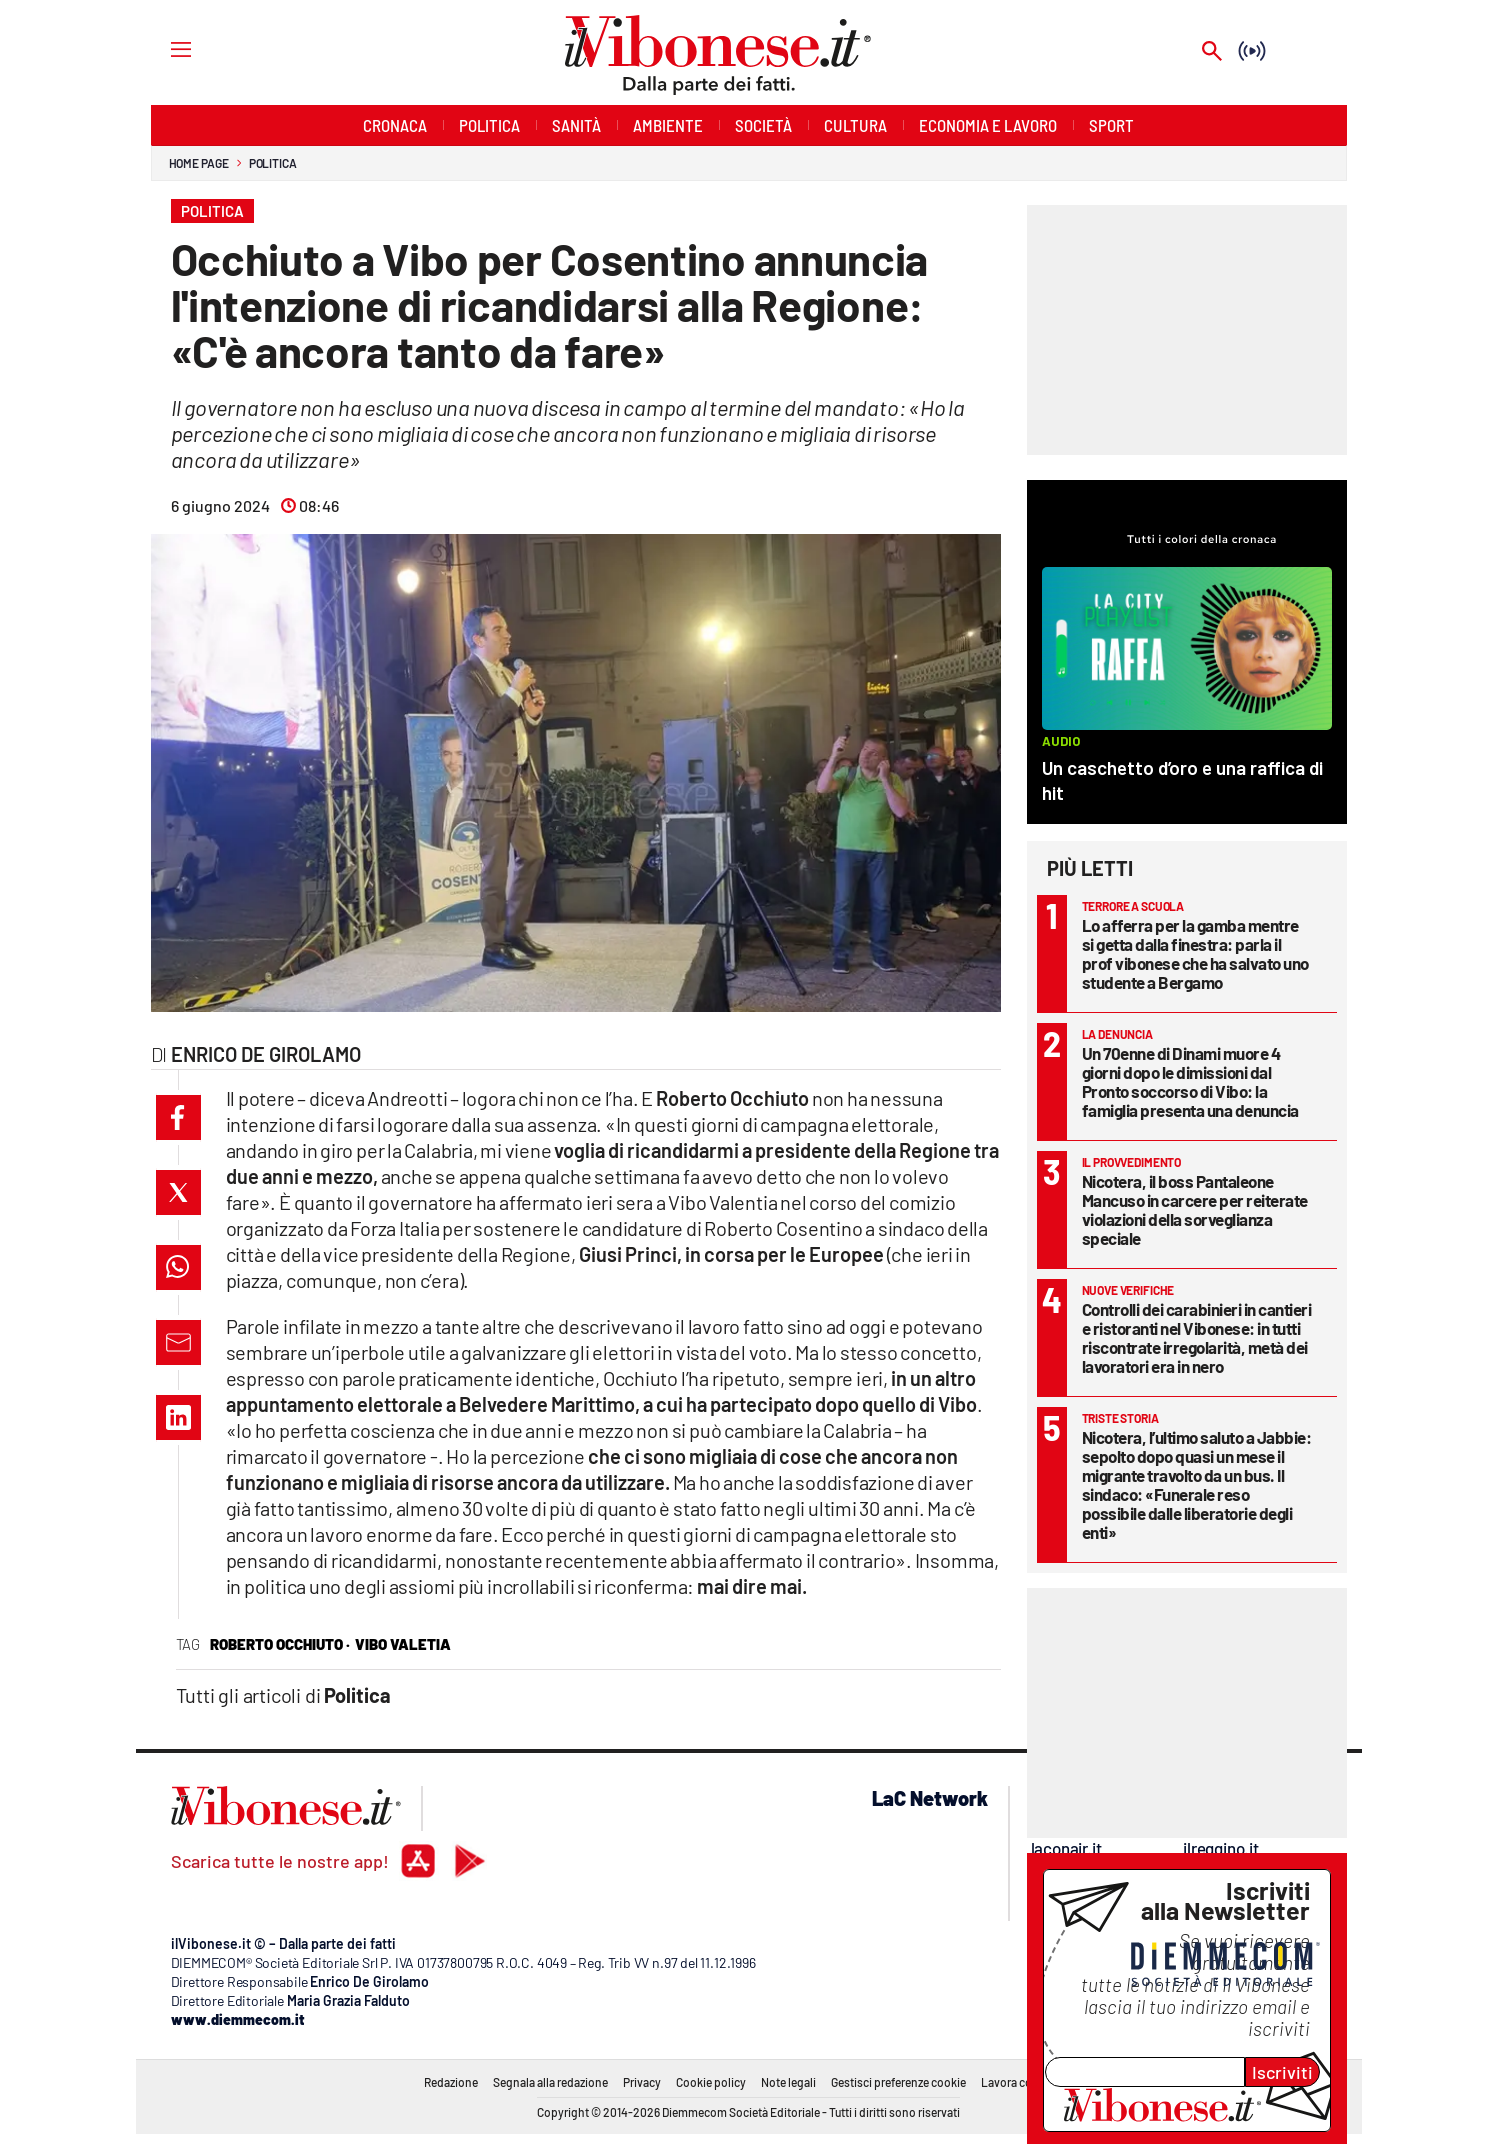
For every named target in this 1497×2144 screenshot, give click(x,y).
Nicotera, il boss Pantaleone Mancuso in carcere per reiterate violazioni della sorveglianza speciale (1195, 1209)
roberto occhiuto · (280, 1644)
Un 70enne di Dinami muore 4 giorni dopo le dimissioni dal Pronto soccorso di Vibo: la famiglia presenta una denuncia (1190, 1081)
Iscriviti (1282, 2072)
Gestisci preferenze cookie (898, 2082)
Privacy (642, 2082)
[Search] (1212, 52)
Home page (199, 163)
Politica (273, 163)
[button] (178, 1117)
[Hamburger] (162, 48)
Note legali (788, 2082)
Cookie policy (711, 2082)
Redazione (451, 2082)
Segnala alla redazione (550, 2082)
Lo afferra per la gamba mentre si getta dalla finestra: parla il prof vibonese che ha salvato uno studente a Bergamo (1195, 953)
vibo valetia (403, 1644)
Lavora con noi (1019, 2082)
